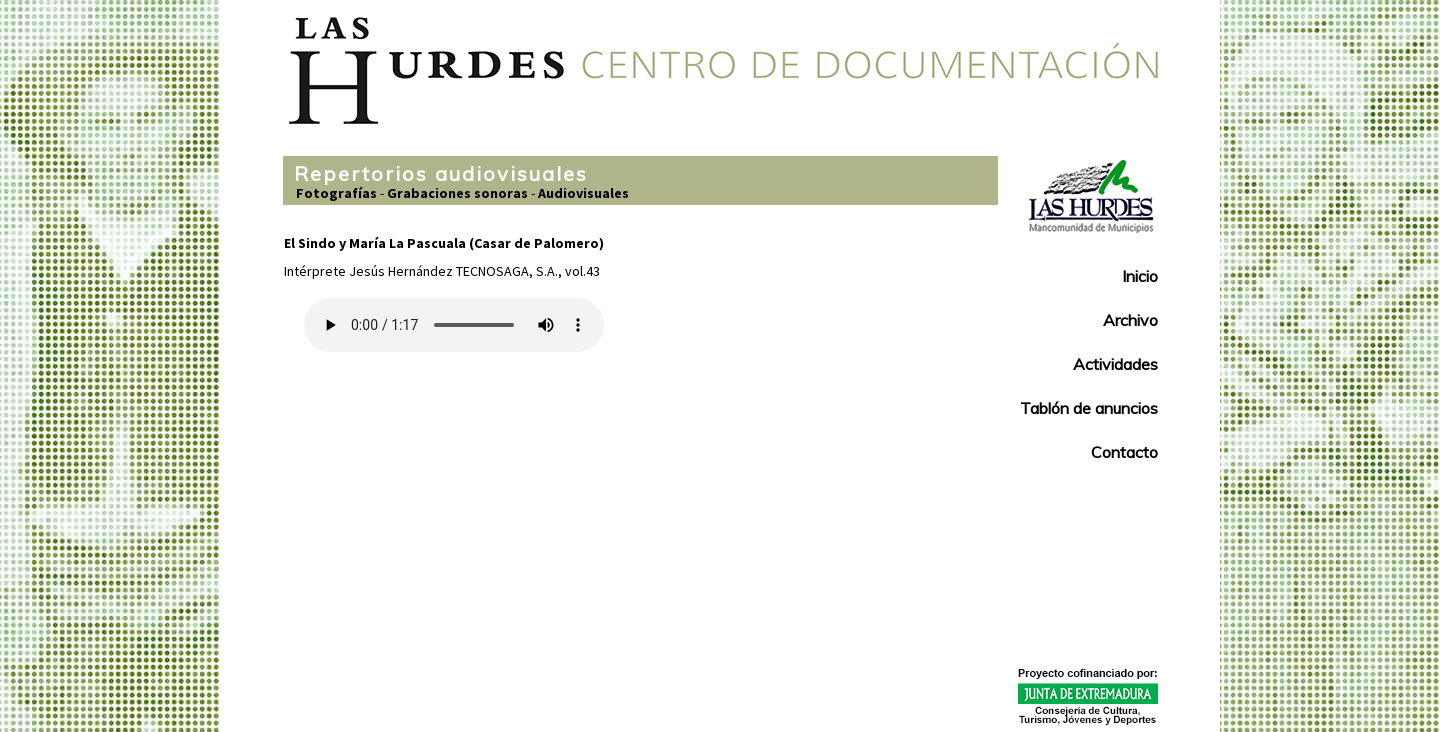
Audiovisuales (583, 193)
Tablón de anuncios (1089, 408)
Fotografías (336, 193)
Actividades (1115, 364)
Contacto (1124, 452)
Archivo (1130, 320)
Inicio (1140, 276)
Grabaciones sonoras (457, 193)
